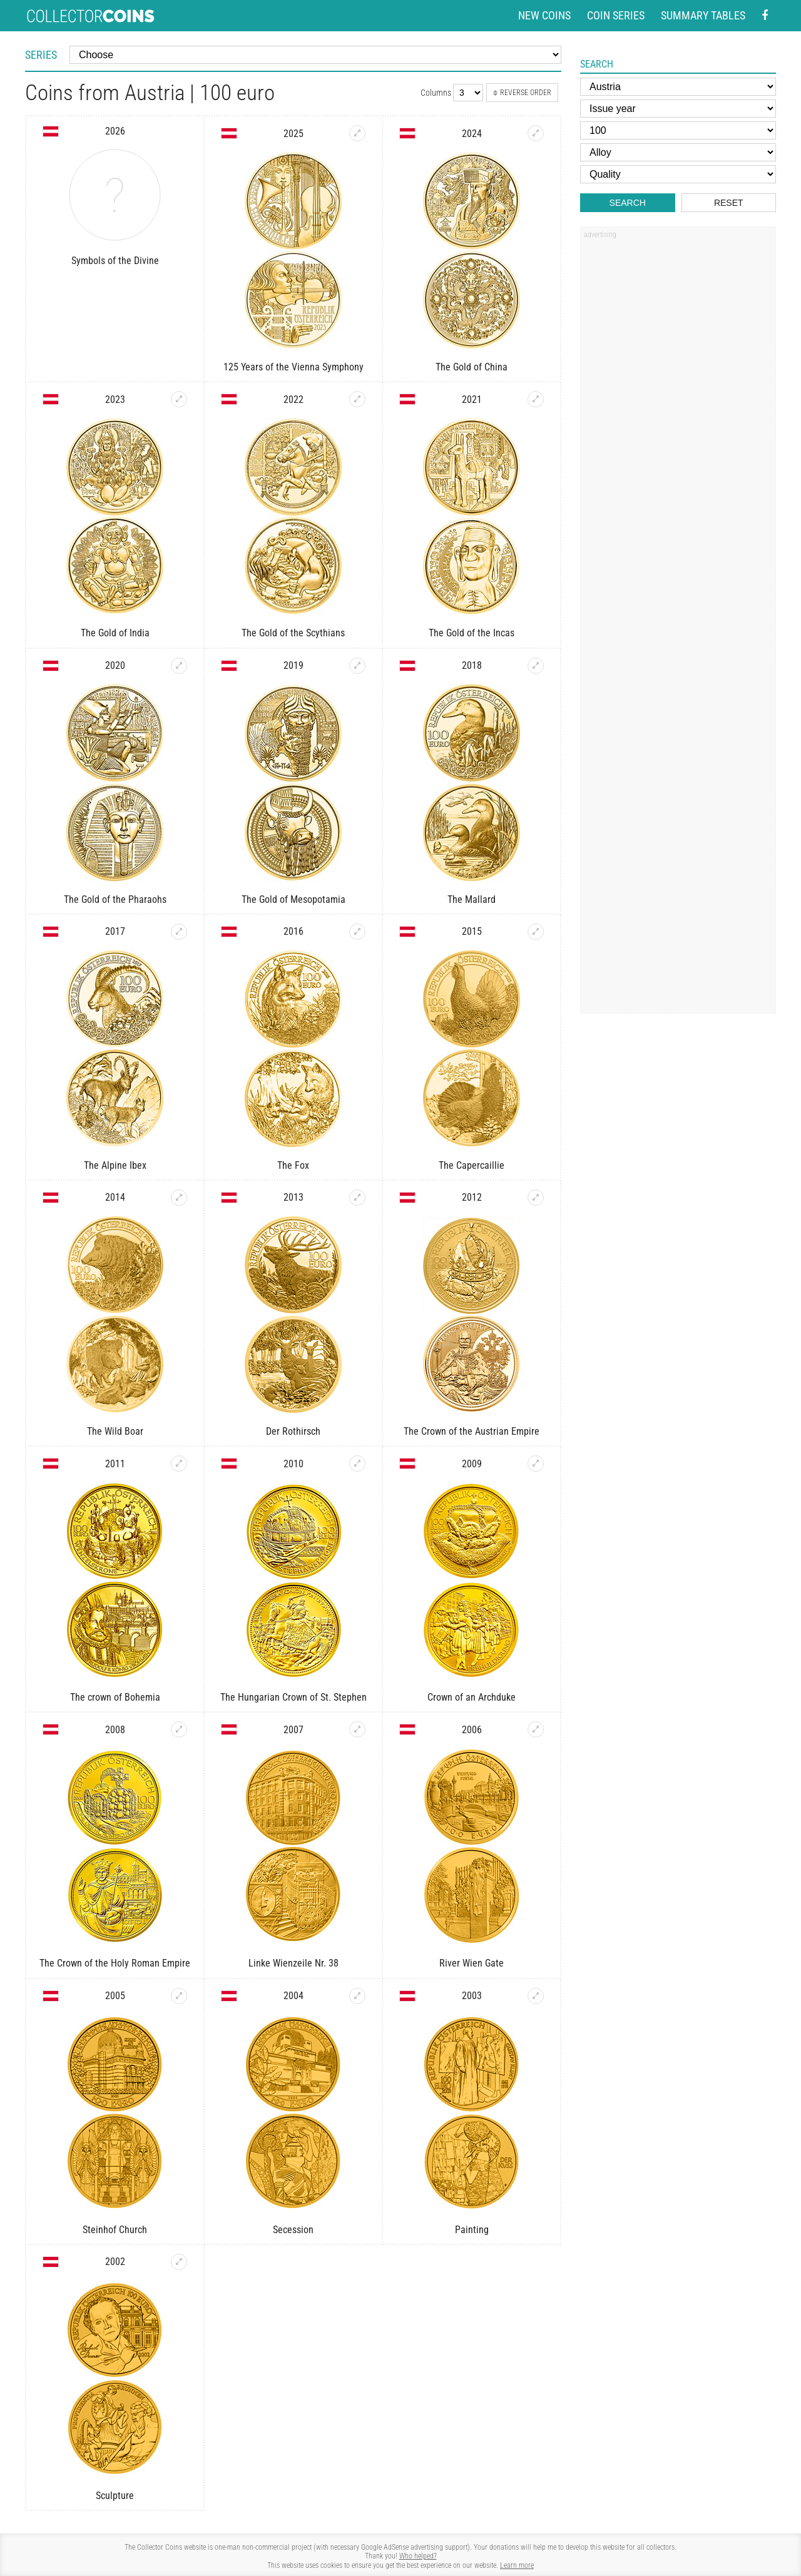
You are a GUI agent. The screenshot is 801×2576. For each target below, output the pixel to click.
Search (628, 203)
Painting (472, 2230)
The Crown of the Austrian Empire (471, 1431)
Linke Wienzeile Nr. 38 (293, 1963)
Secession (293, 2230)
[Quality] (678, 174)
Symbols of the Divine (115, 261)
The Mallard (471, 899)
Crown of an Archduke (471, 1697)
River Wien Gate (471, 1963)
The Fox (293, 1165)
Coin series (616, 15)
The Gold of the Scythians (293, 633)
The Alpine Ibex (115, 1165)
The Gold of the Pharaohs (115, 899)
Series (41, 54)
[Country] (678, 87)
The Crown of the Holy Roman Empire (114, 1963)
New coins (544, 15)
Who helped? (418, 2556)
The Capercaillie (471, 1165)
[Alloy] (678, 152)
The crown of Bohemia (115, 1697)
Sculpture (115, 2496)
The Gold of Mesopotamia (293, 899)
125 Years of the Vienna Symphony (293, 367)
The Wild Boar (115, 1431)
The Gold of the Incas (471, 633)
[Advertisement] (678, 433)
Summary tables (703, 15)
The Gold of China (472, 367)
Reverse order (522, 92)
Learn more (517, 2565)
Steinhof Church (115, 2230)
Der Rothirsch (293, 1431)
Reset (728, 203)
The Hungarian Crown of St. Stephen (293, 1697)
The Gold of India (115, 633)
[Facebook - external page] (765, 16)
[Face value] (678, 130)
